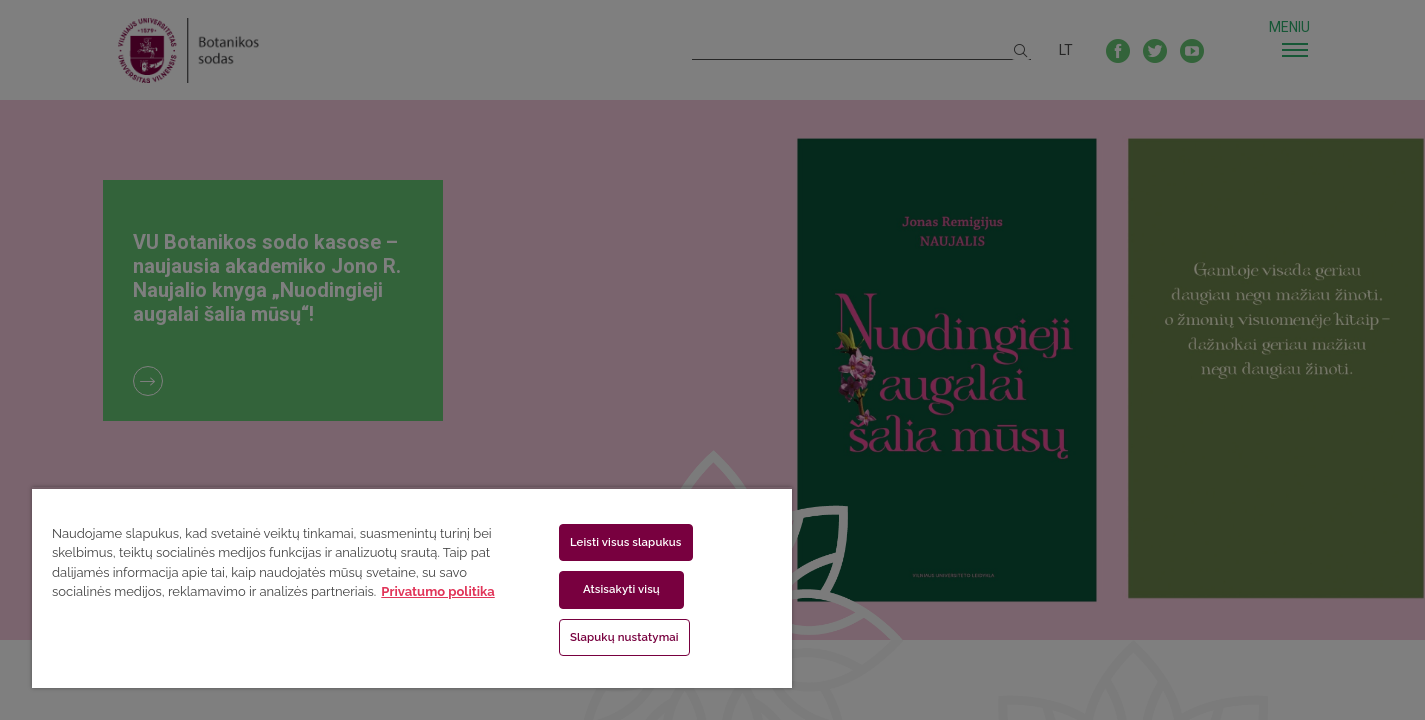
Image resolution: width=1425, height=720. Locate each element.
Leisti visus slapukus (626, 542)
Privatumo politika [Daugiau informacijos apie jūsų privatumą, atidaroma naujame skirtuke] (437, 591)
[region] (412, 587)
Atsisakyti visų (621, 589)
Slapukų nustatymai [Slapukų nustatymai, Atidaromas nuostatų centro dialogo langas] (624, 637)
